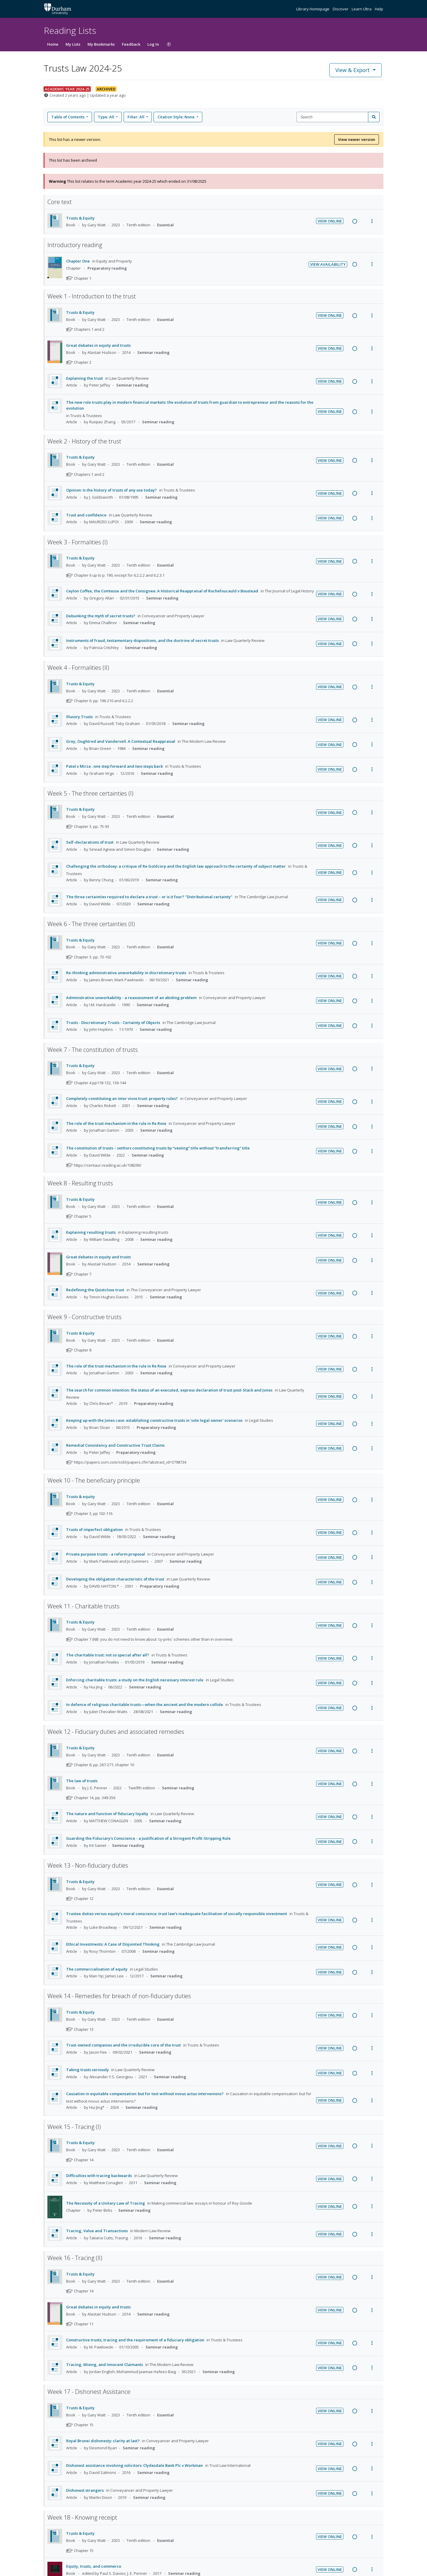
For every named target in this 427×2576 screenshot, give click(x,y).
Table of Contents (68, 117)
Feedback (131, 44)
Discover (341, 9)
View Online (330, 221)
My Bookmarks (101, 44)
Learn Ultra (362, 9)
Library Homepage (313, 9)
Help (379, 9)
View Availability (328, 264)
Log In (153, 44)
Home (52, 44)
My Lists (73, 44)
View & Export (353, 70)
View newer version (356, 139)
